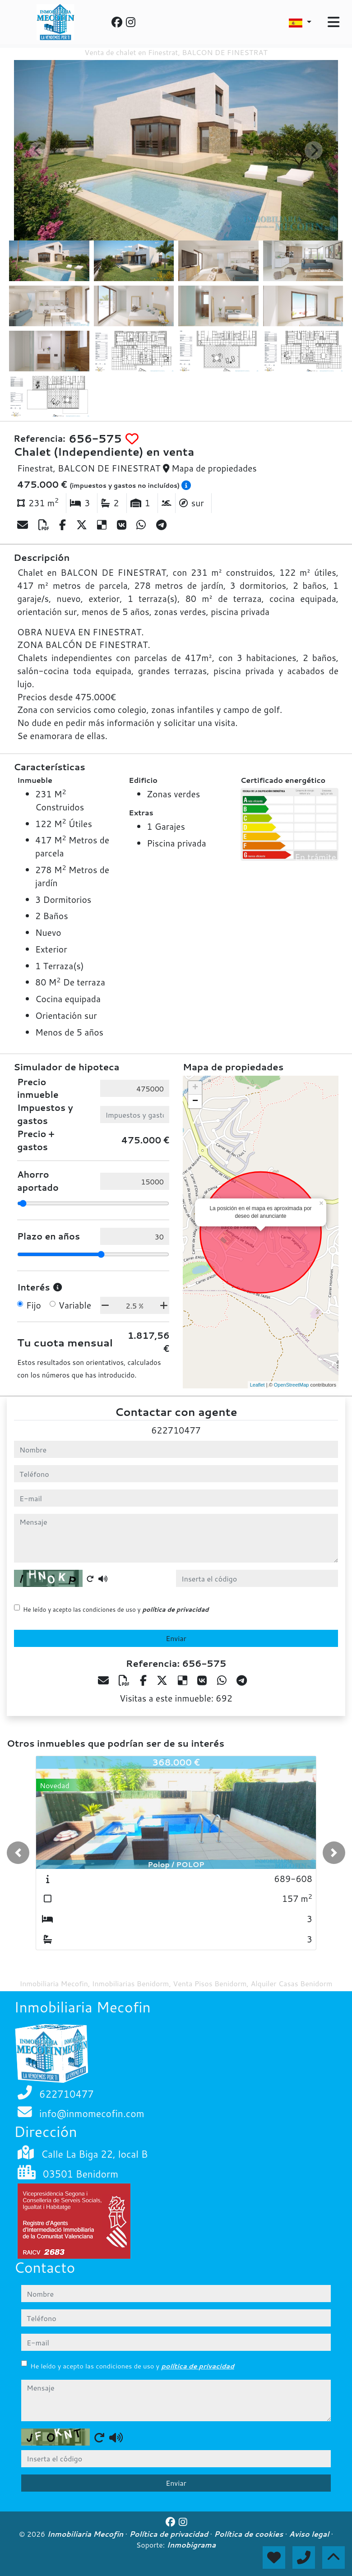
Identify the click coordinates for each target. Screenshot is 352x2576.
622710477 (176, 1430)
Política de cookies (249, 2534)
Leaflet (257, 1384)
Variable (75, 1305)
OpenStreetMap (291, 1384)
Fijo (33, 1305)
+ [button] (195, 1088)
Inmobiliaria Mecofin (86, 2534)
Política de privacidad (169, 2534)
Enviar (176, 1638)
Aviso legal (310, 2534)
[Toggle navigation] (333, 22)
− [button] (195, 1101)
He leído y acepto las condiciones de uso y (115, 1609)
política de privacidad (175, 1609)
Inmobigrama (191, 2545)
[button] (18, 1852)
